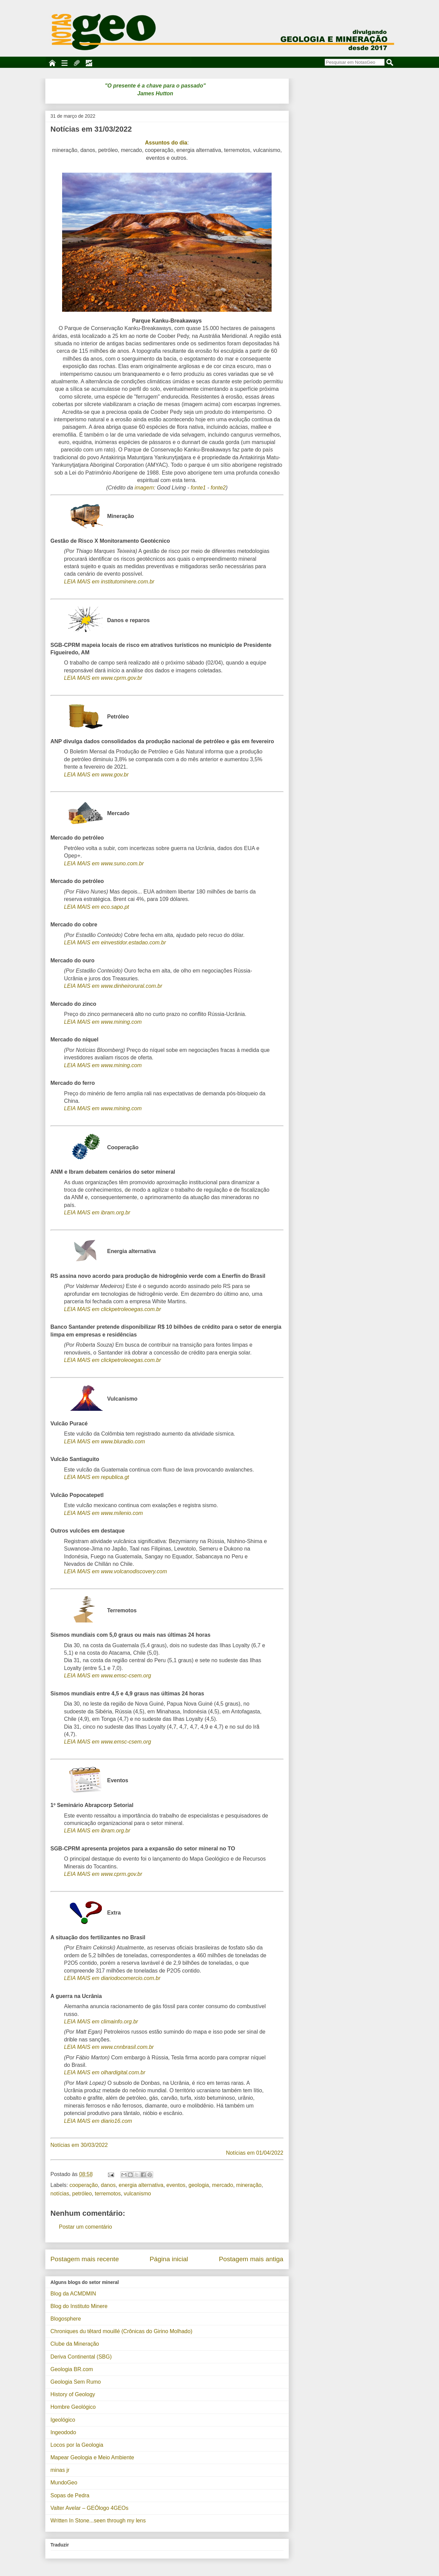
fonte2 (218, 488)
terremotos (108, 2193)
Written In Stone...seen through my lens (98, 2520)
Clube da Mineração (75, 2344)
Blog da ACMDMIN (73, 2293)
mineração (249, 2185)
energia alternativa (141, 2185)
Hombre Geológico (73, 2407)
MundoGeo (64, 2482)
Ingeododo (63, 2432)
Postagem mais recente (85, 2259)
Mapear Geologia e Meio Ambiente (92, 2457)
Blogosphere (66, 2319)
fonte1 (198, 488)
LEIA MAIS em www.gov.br (96, 774)
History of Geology (73, 2394)
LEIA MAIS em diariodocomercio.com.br (112, 1978)
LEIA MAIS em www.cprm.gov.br (103, 678)
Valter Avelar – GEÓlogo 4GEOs (90, 2508)
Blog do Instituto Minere (79, 2306)
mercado (222, 2185)
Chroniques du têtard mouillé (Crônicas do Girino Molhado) (122, 2331)
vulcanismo (137, 2193)
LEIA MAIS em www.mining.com (103, 1022)
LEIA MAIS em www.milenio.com (103, 1513)
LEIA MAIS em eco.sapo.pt (96, 907)
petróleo (82, 2193)
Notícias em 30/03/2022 (79, 2145)
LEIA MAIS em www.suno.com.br (104, 863)
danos (108, 2185)
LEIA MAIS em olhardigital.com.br (105, 2072)
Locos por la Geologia (77, 2445)
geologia (198, 2185)
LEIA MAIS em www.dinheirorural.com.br (113, 986)
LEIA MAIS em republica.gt (96, 1477)
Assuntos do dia (166, 143)
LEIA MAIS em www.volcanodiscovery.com (115, 1571)
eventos (175, 2185)
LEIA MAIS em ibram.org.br (97, 1212)
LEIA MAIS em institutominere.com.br (109, 581)
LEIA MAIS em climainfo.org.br (101, 2021)
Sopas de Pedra (70, 2495)
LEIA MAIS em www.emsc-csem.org (107, 1675)
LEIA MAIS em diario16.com (98, 2121)
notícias (60, 2193)
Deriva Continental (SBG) (81, 2357)
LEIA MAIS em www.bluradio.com (104, 1441)
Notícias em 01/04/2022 (254, 2153)
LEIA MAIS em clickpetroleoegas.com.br (112, 1309)
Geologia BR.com (72, 2369)
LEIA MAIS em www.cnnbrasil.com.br (109, 2047)
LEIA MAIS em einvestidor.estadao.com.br (115, 942)
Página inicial (169, 2259)
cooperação (84, 2185)
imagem (144, 488)
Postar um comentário (85, 2227)
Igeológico (63, 2420)
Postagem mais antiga (251, 2259)
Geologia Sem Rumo (76, 2382)
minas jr (60, 2470)
